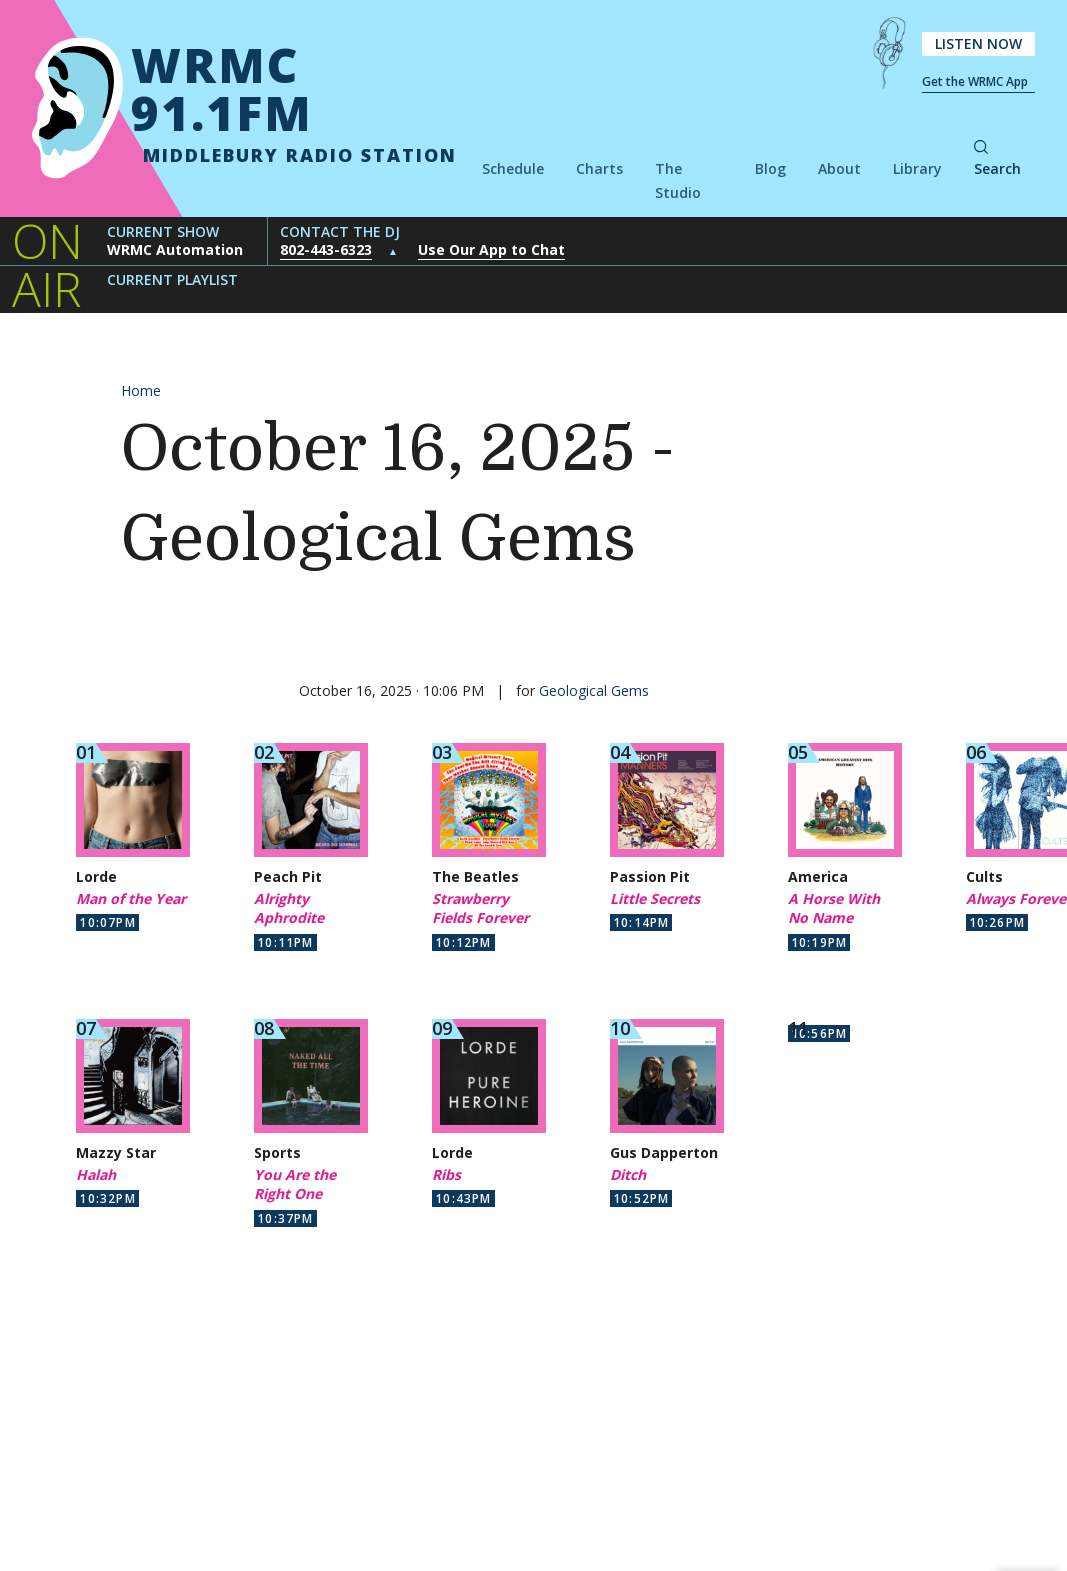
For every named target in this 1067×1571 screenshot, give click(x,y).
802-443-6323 (326, 249)
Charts (599, 168)
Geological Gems (594, 690)
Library (917, 168)
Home (141, 390)
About (839, 168)
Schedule (513, 168)
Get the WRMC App (975, 81)
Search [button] (997, 159)
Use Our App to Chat (491, 249)
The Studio (678, 180)
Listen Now (978, 43)
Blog (770, 168)
